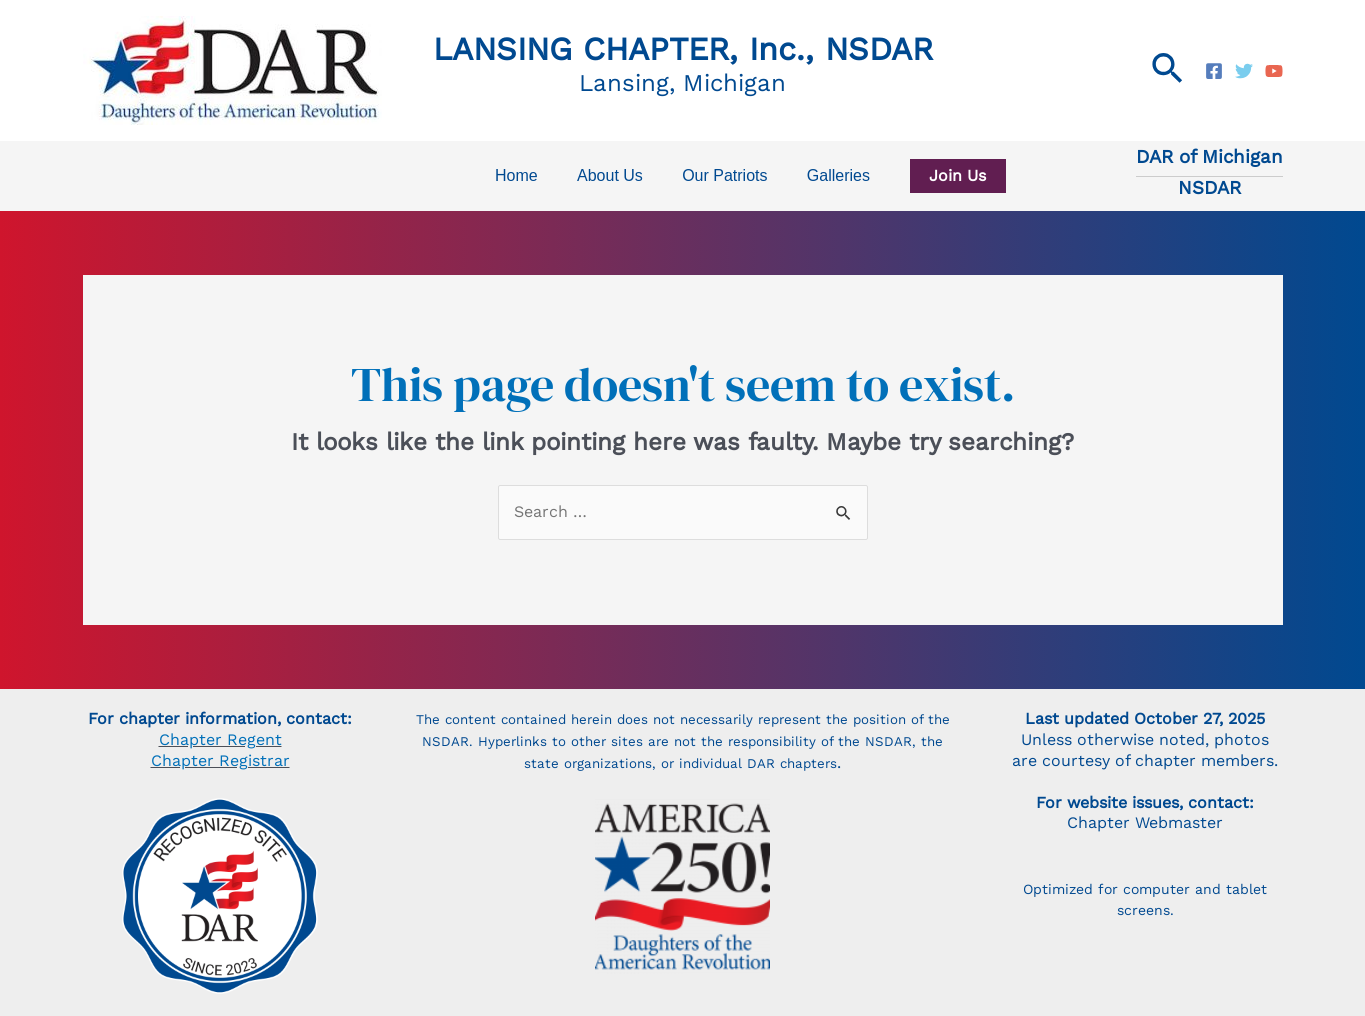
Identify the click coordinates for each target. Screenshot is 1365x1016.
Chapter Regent (220, 739)
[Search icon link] (1168, 70)
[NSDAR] (1274, 71)
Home (527, 175)
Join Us (939, 175)
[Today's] (1244, 71)
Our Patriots (721, 175)
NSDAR (1209, 188)
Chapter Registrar (220, 760)
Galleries (827, 175)
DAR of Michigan (1209, 157)
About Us (614, 175)
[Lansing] (1214, 71)
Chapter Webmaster (1145, 822)
